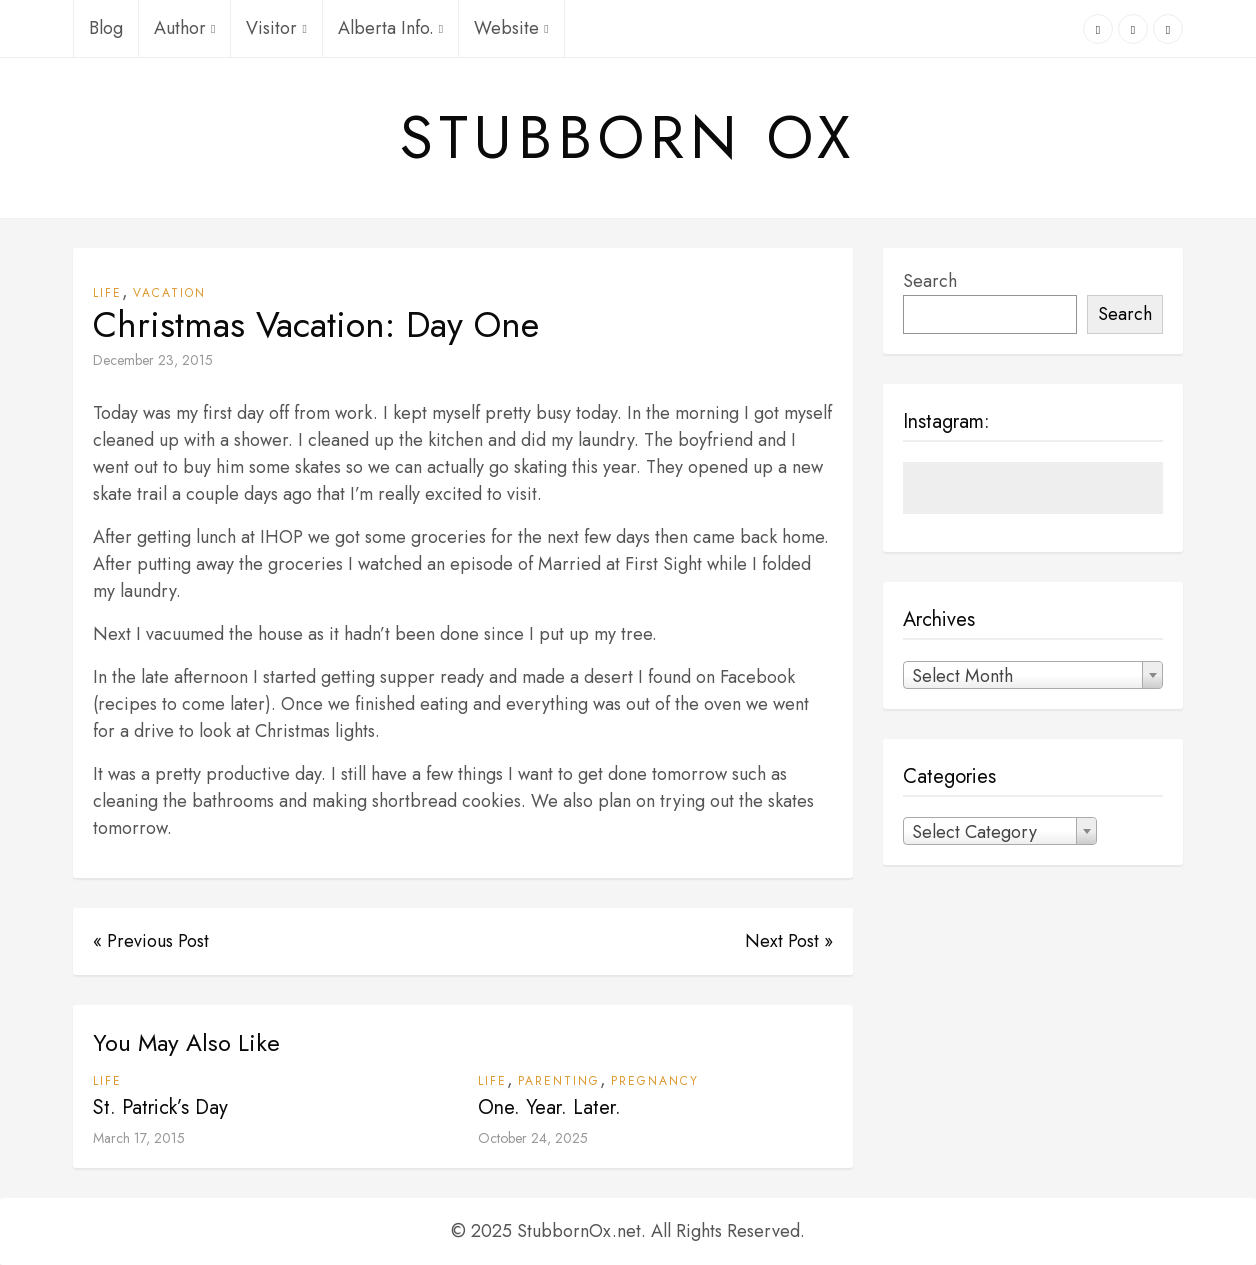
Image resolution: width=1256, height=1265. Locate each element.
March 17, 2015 (139, 1138)
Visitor (276, 28)
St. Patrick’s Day (160, 1107)
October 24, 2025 (533, 1138)
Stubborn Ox (628, 138)
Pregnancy (655, 1081)
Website (511, 28)
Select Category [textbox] (974, 832)
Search (930, 281)
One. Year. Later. (549, 1107)
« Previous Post (151, 941)
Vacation (169, 293)
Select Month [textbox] (962, 676)
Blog (106, 28)
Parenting (559, 1081)
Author (184, 28)
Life (107, 293)
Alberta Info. (390, 28)
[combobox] (1033, 675)
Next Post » (789, 941)
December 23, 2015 (153, 360)
